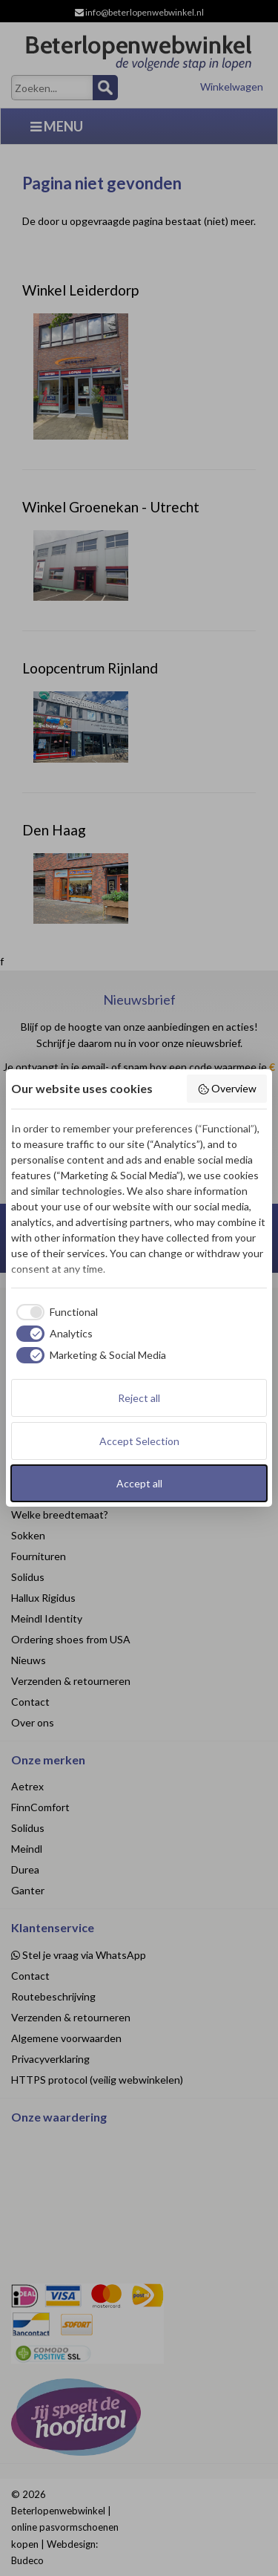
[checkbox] (54, 1312)
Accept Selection (139, 1441)
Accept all (139, 1483)
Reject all (139, 1398)
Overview (227, 1088)
